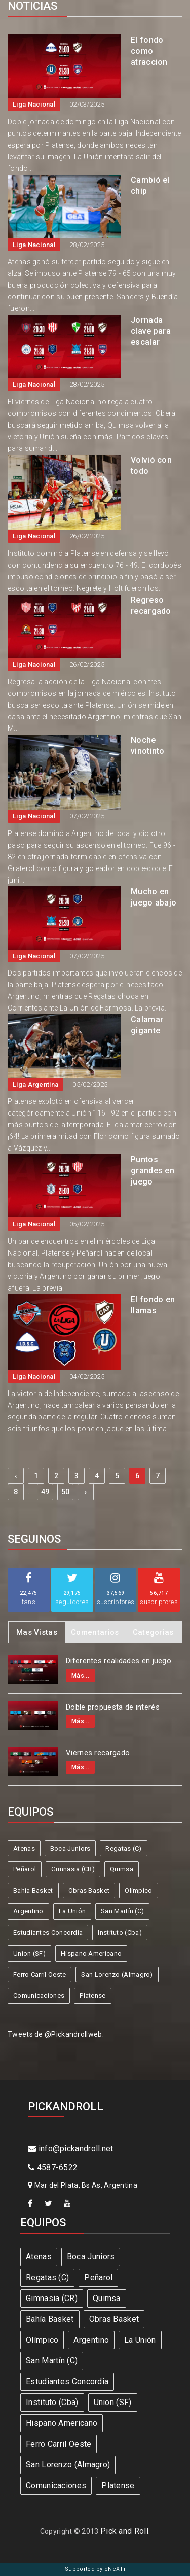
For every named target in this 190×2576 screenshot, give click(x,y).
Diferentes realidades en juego (118, 1660)
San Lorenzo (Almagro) (117, 1974)
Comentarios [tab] (95, 1632)
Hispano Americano (91, 1953)
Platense (92, 1995)
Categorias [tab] (153, 1632)
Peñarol (24, 1869)
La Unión (72, 1911)
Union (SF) (29, 1953)
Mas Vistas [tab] (36, 1632)
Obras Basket (89, 1890)
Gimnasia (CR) (73, 1869)
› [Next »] (86, 1492)
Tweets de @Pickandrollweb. (56, 2034)
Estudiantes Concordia (48, 1932)
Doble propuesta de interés (113, 1707)
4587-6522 (53, 2167)
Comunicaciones (38, 1995)
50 (65, 1492)
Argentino (28, 1911)
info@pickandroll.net (70, 2148)
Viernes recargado (98, 1752)
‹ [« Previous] (16, 1476)
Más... (80, 1675)
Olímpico (138, 1890)
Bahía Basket (33, 1890)
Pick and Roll (124, 2531)
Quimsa (121, 1869)
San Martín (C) (122, 1911)
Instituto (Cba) (120, 1932)
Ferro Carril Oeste (39, 1974)
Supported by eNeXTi (95, 2569)
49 (45, 1492)
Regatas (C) (123, 1848)
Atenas (24, 1848)
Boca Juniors (70, 1848)
